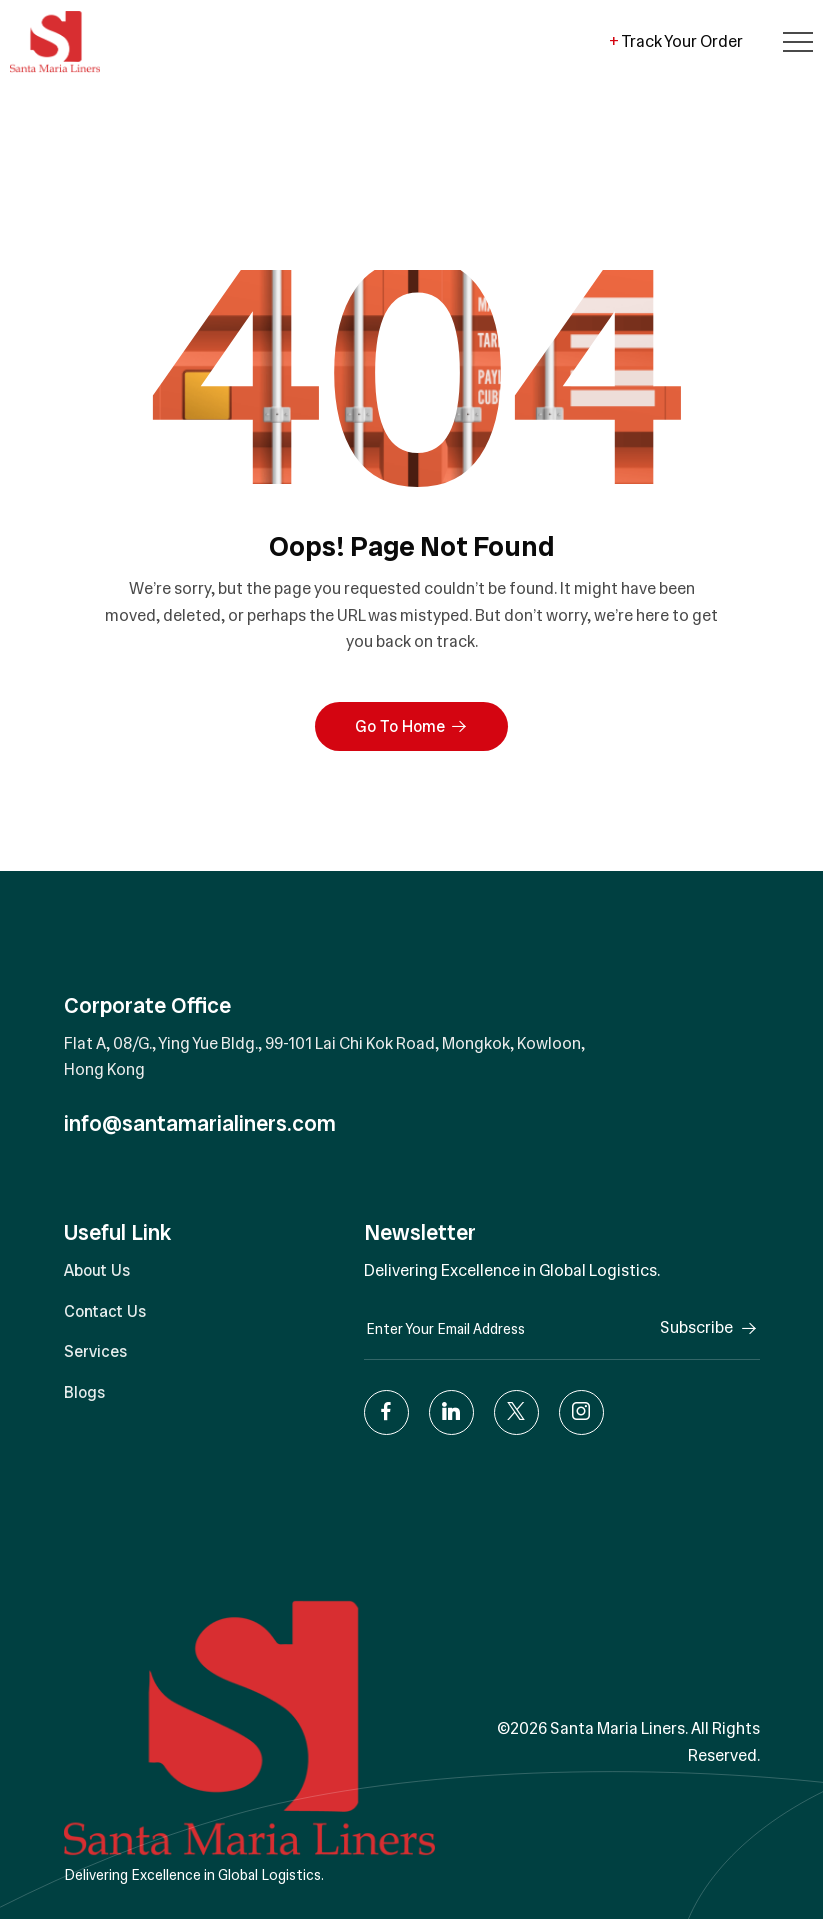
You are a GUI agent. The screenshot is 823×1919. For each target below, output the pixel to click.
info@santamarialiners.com (200, 1123)
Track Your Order (676, 41)
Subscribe (710, 1327)
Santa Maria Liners (617, 1728)
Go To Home (411, 726)
